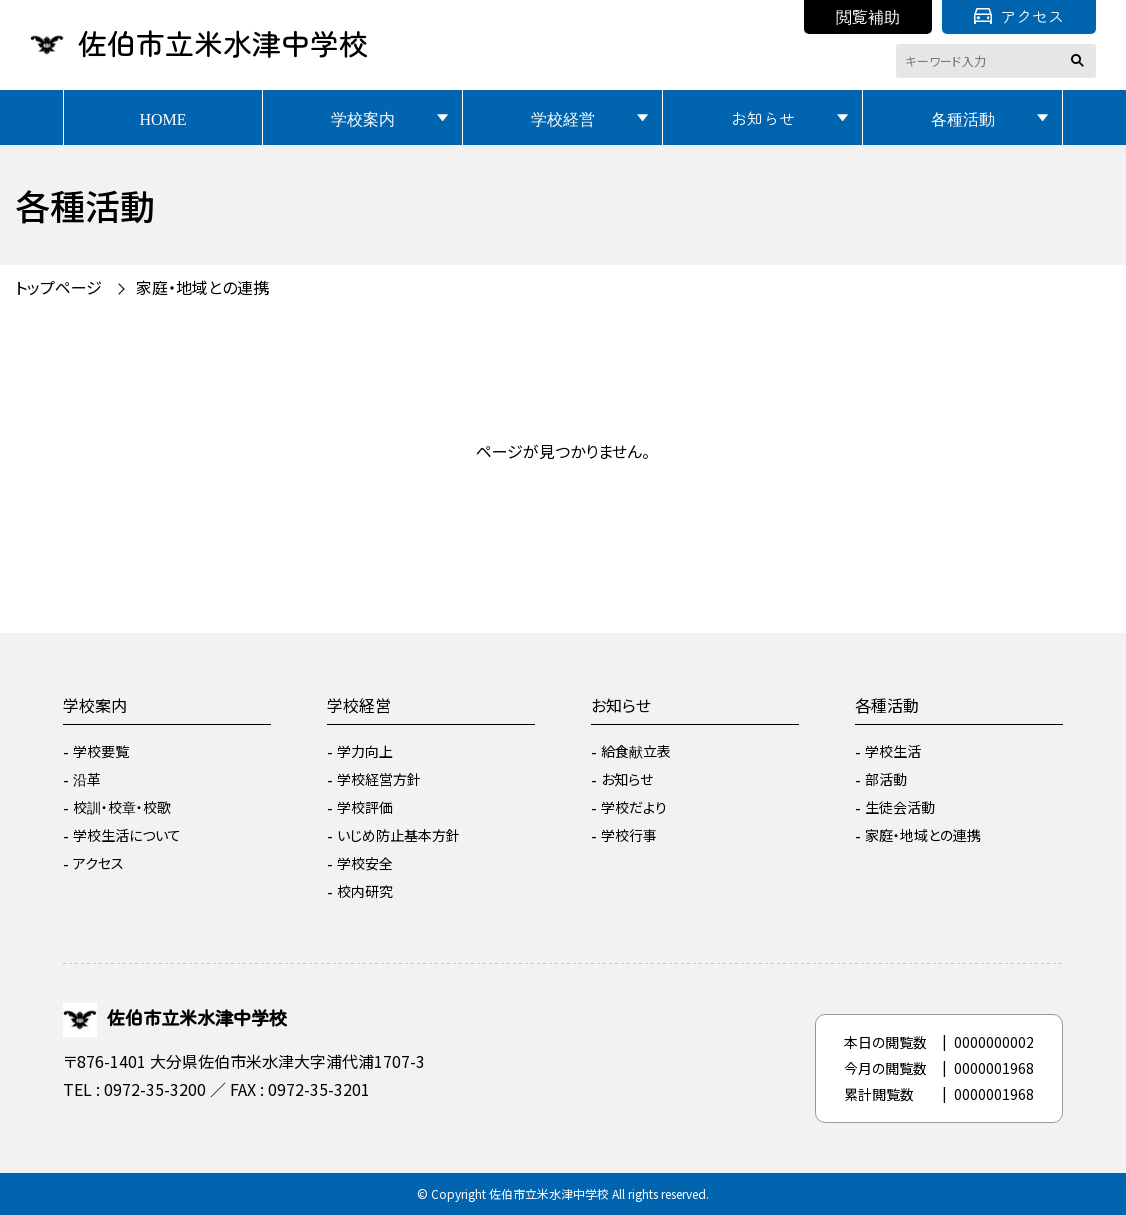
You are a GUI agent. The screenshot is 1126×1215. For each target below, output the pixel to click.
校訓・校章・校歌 (122, 807)
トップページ (58, 287)
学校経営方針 (379, 779)
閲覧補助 (868, 16)
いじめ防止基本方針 (398, 835)
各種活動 (963, 118)
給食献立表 (636, 751)
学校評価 (365, 807)
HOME (162, 118)
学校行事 (629, 835)
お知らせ (763, 118)
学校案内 (363, 118)
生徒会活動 (900, 807)
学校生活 (893, 751)
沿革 (87, 779)
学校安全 (365, 863)
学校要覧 (101, 751)
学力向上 (365, 751)
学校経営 (563, 118)
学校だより (634, 807)
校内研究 (365, 891)
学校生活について (127, 835)
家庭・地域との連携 (202, 287)
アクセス (1019, 16)
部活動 (886, 779)
